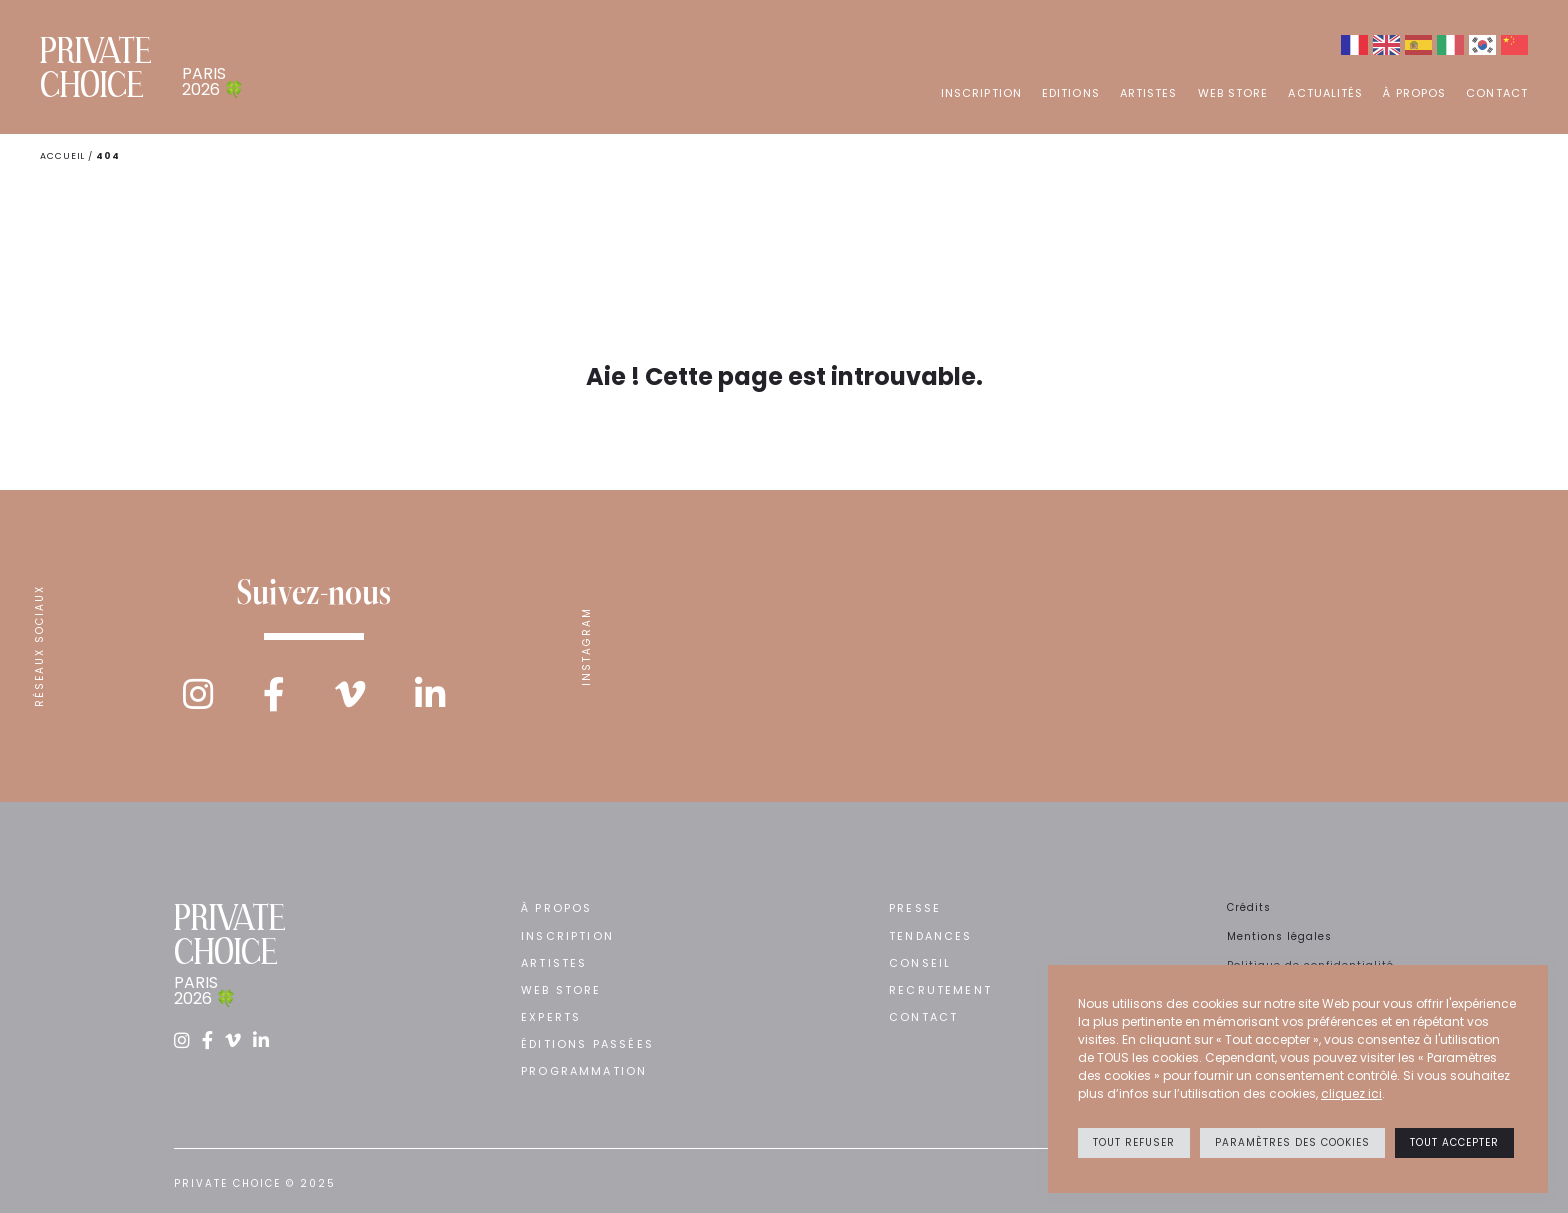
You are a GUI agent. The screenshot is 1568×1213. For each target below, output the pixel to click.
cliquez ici (1351, 1093)
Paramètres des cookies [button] (1292, 1142)
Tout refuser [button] (1134, 1142)
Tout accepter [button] (1454, 1142)
